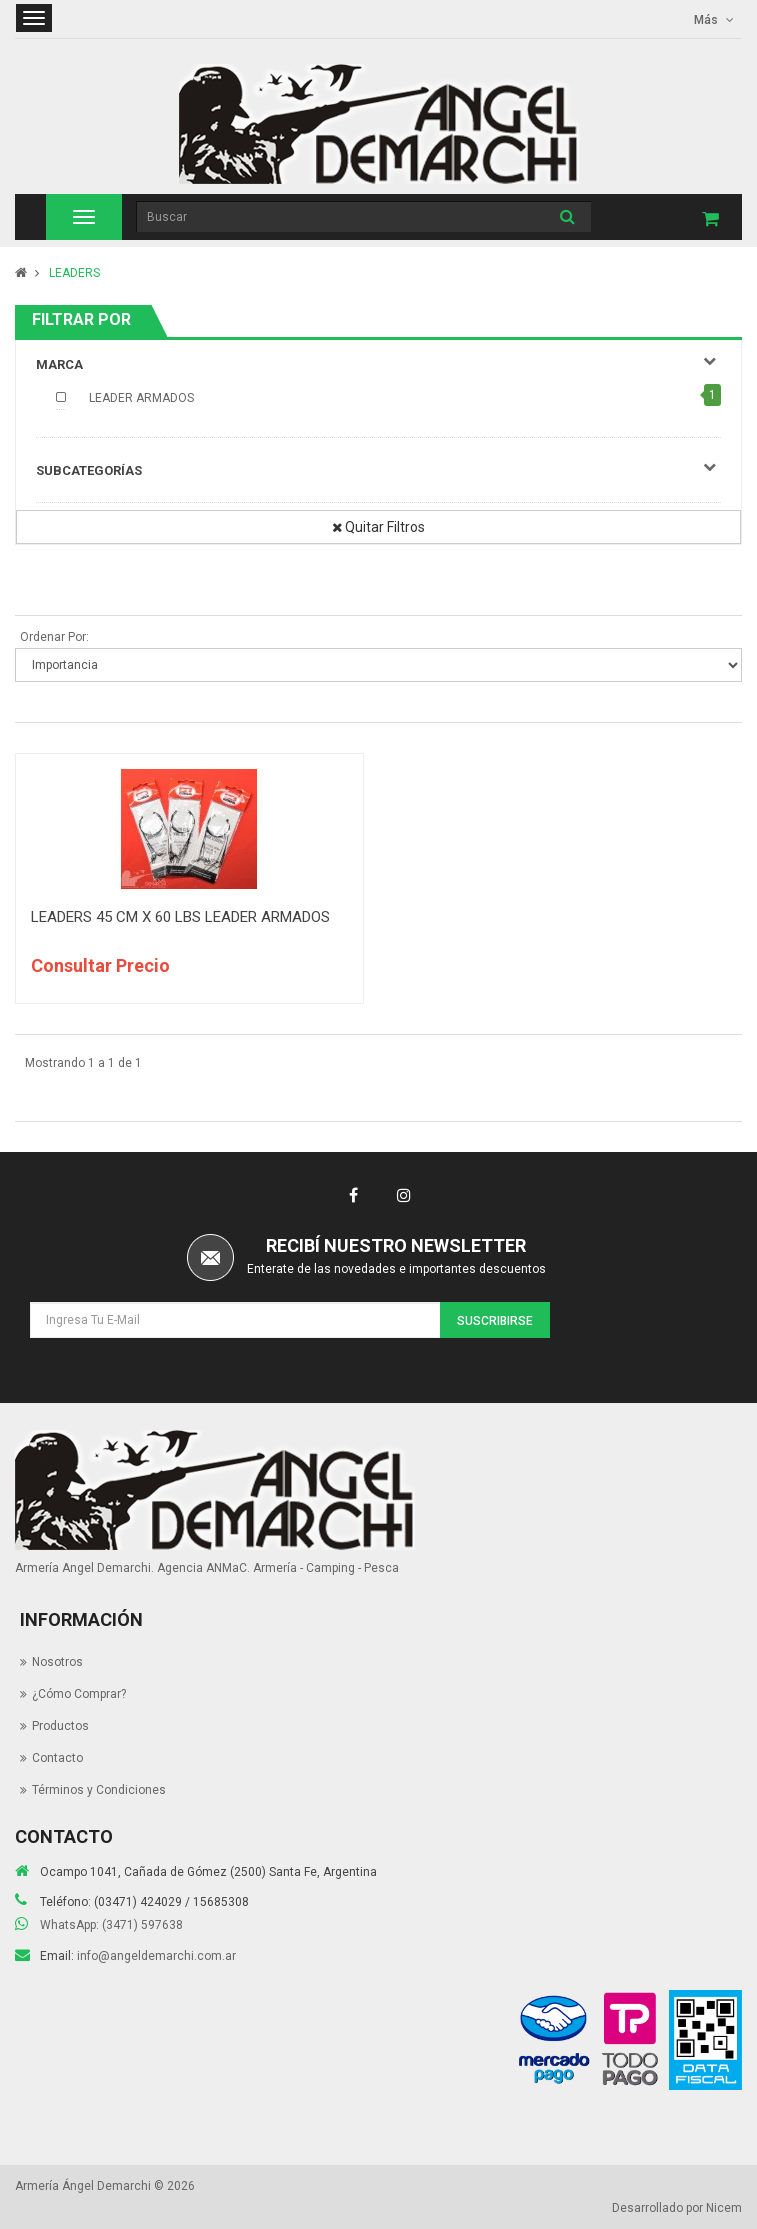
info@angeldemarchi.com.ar (156, 1956)
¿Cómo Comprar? (79, 1694)
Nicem (724, 2208)
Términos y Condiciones (99, 1790)
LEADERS (74, 273)
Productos (60, 1726)
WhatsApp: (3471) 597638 (111, 1925)
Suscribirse (495, 1321)
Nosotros (57, 1662)
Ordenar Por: (54, 637)
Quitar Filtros (378, 527)
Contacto (57, 1758)
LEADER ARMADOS (141, 398)
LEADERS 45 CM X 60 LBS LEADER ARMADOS (180, 917)
